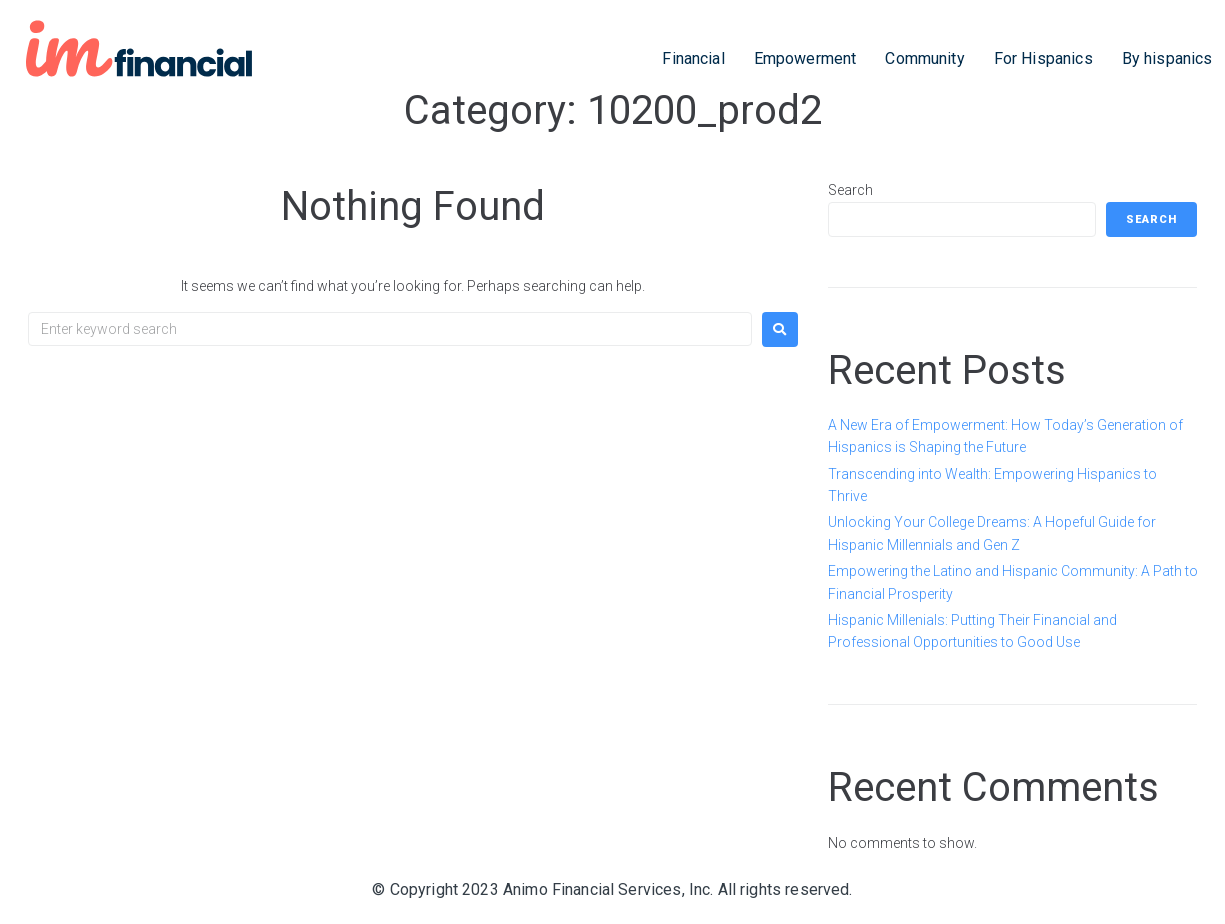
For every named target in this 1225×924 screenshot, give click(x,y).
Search (850, 190)
